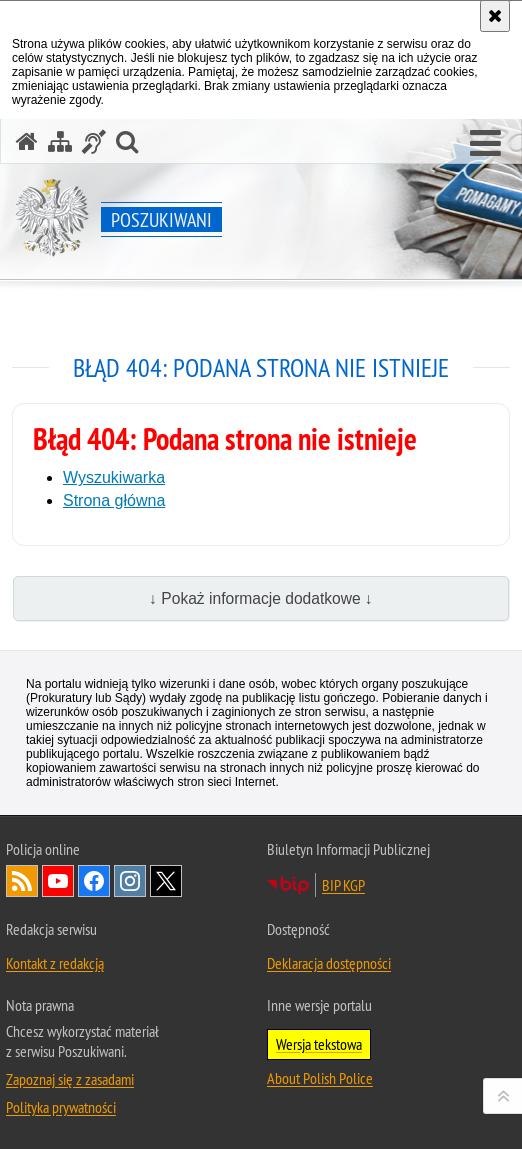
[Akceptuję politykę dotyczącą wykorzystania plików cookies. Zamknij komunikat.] (495, 16)
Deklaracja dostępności (329, 963)
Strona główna (114, 500)
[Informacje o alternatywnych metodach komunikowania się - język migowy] (94, 141)
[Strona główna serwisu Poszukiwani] (27, 141)
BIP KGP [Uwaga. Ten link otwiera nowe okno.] (343, 885)
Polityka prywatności (61, 1107)
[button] (485, 144)
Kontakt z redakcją (55, 963)
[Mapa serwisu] (60, 141)
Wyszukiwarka (114, 477)
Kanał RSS (22, 881)
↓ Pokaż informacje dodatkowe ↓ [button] (261, 598)
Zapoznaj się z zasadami (70, 1079)
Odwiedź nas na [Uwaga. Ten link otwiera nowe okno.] (58, 881)
